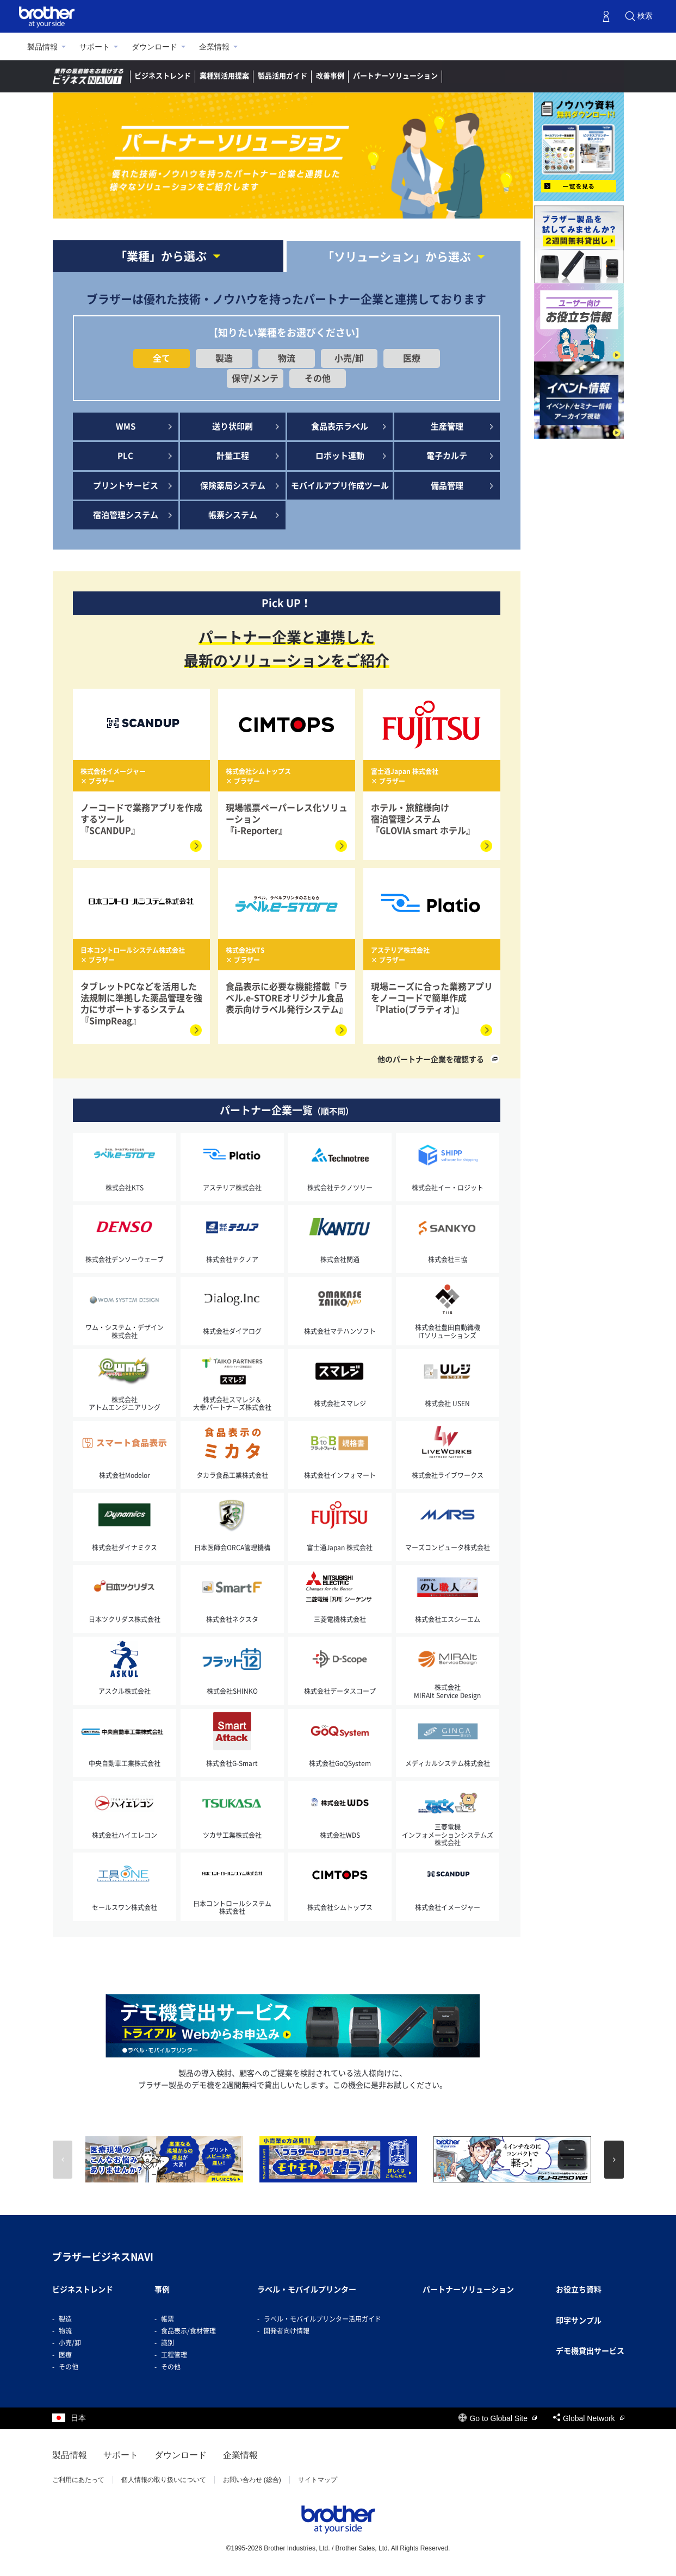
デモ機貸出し (533, 76)
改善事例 (330, 75)
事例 (162, 2289)
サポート (94, 46)
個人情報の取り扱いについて (163, 2480)
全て (161, 358)
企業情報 (214, 46)
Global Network (588, 2418)
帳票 (167, 2319)
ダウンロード (154, 46)
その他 (318, 378)
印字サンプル (578, 2320)
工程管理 (174, 2355)
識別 (167, 2343)
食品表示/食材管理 (188, 2331)
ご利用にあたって (78, 2480)
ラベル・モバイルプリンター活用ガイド (322, 2319)
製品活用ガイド (282, 75)
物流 (286, 358)
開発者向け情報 (286, 2331)
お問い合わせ (595, 76)
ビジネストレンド (162, 75)
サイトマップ (317, 2480)
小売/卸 (349, 358)
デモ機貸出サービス (590, 2351)
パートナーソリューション (395, 75)
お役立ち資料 (578, 2289)
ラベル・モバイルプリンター (306, 2289)
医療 (411, 358)
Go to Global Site (497, 2418)
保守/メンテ (255, 378)
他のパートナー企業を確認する (430, 1059)
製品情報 (42, 46)
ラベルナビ (474, 76)
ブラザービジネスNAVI (102, 2257)
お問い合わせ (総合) (252, 2480)
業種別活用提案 (224, 75)
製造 (224, 358)
